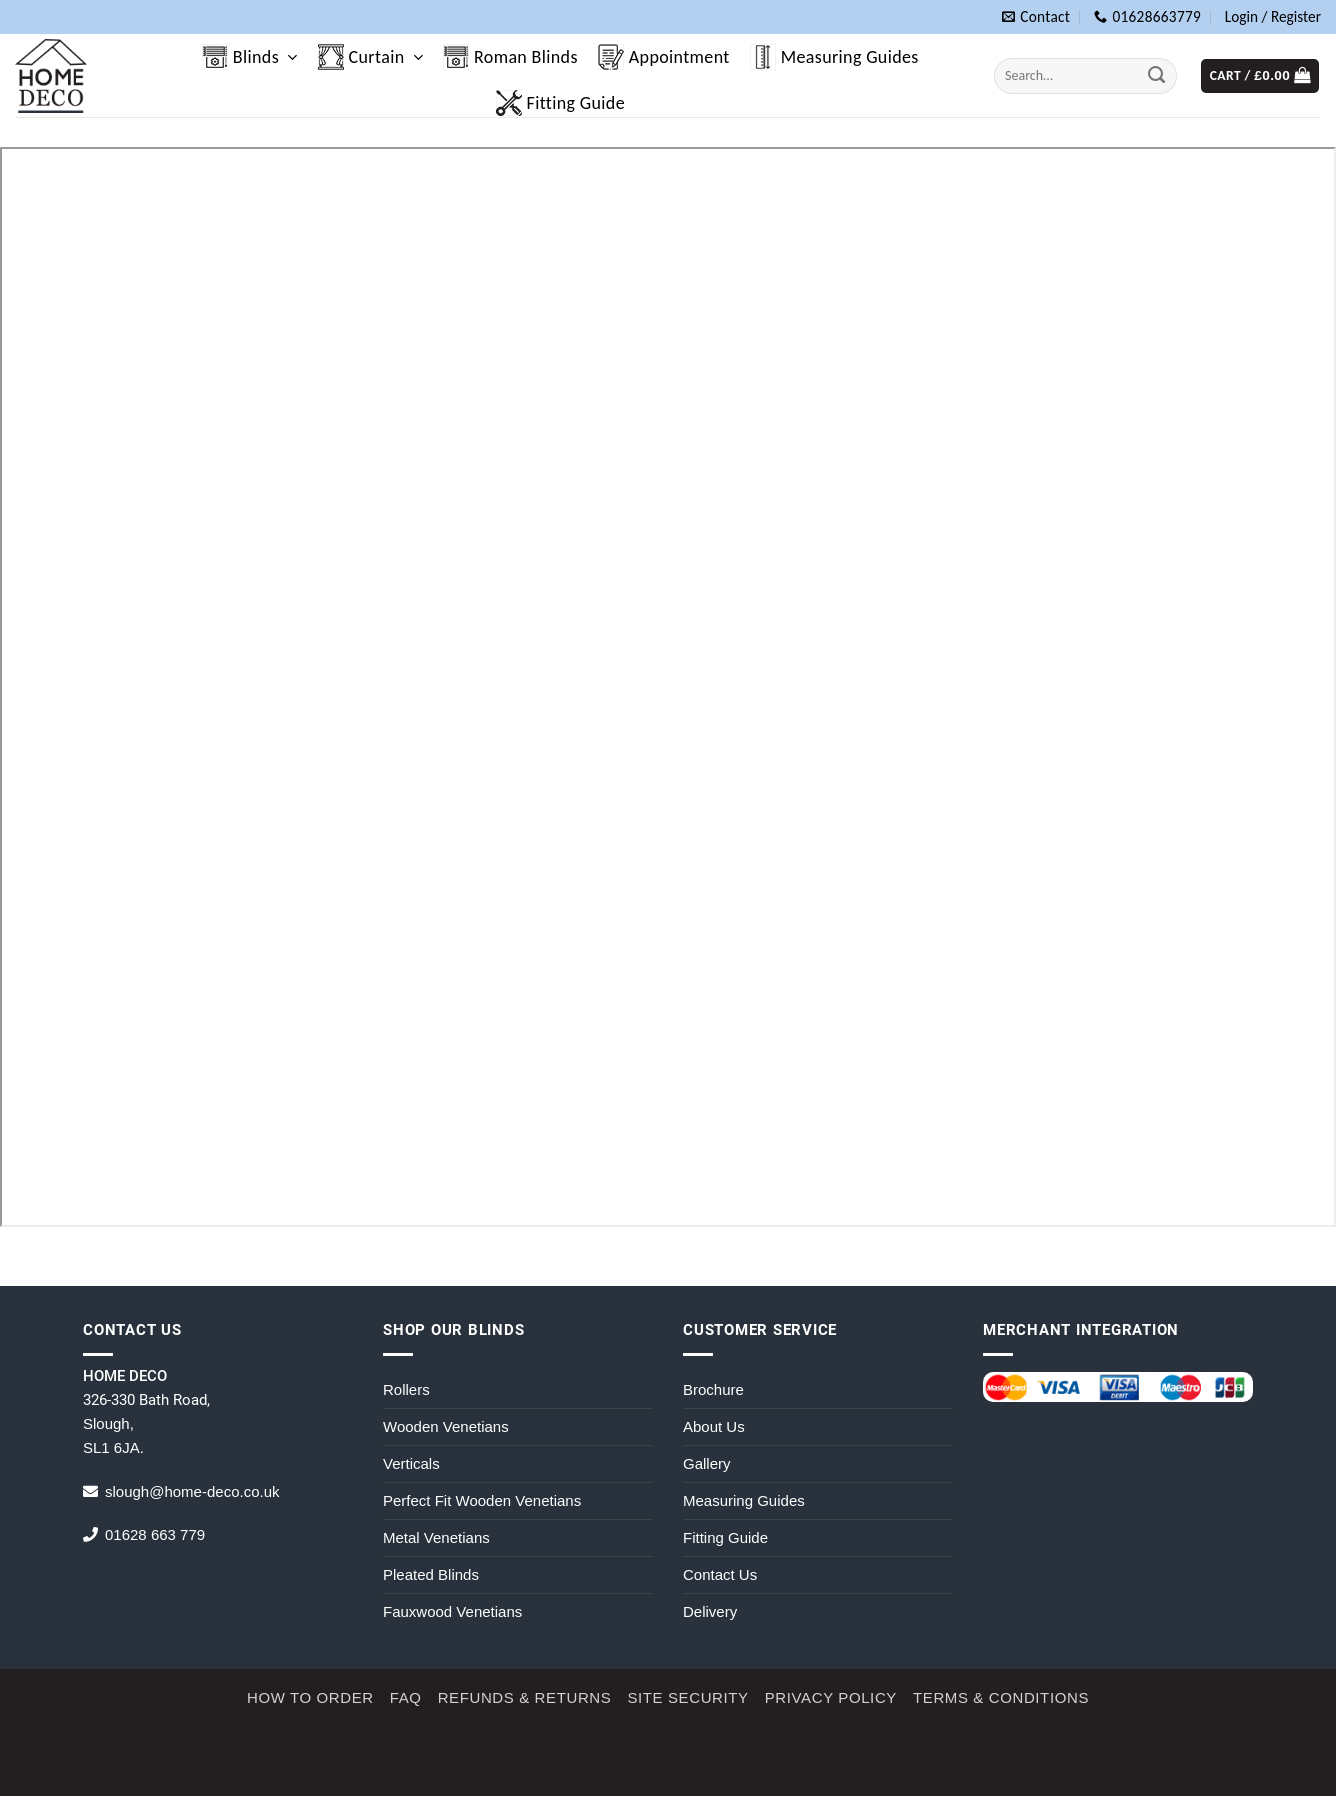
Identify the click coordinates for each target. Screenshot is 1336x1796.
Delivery (710, 1611)
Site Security (687, 1697)
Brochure (713, 1389)
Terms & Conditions (1001, 1697)
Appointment (664, 57)
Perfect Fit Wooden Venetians (482, 1500)
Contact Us (720, 1574)
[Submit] (1157, 75)
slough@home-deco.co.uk (192, 1491)
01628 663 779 (155, 1534)
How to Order (310, 1697)
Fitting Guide (560, 103)
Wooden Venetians (446, 1426)
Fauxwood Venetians (452, 1611)
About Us (714, 1426)
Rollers (406, 1389)
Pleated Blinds (431, 1574)
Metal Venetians (436, 1537)
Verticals (411, 1463)
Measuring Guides (834, 57)
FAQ (406, 1697)
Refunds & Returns (525, 1697)
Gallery (707, 1463)
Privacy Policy (831, 1697)
